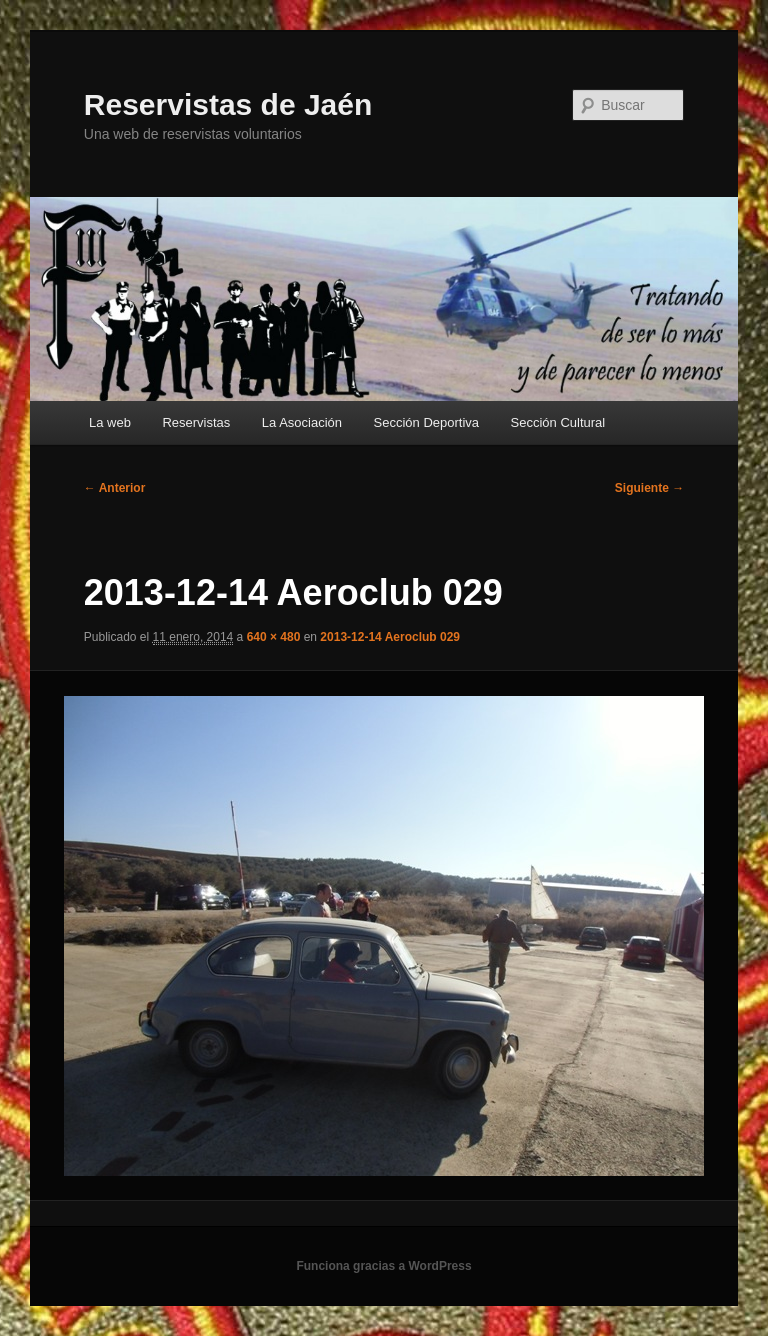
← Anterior (115, 488)
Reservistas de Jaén (228, 104)
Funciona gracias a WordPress (383, 1266)
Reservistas (196, 422)
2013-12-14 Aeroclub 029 (390, 637)
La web (110, 422)
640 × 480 (274, 637)
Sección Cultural (558, 422)
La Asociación (302, 422)
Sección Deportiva (427, 422)
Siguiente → (649, 488)
